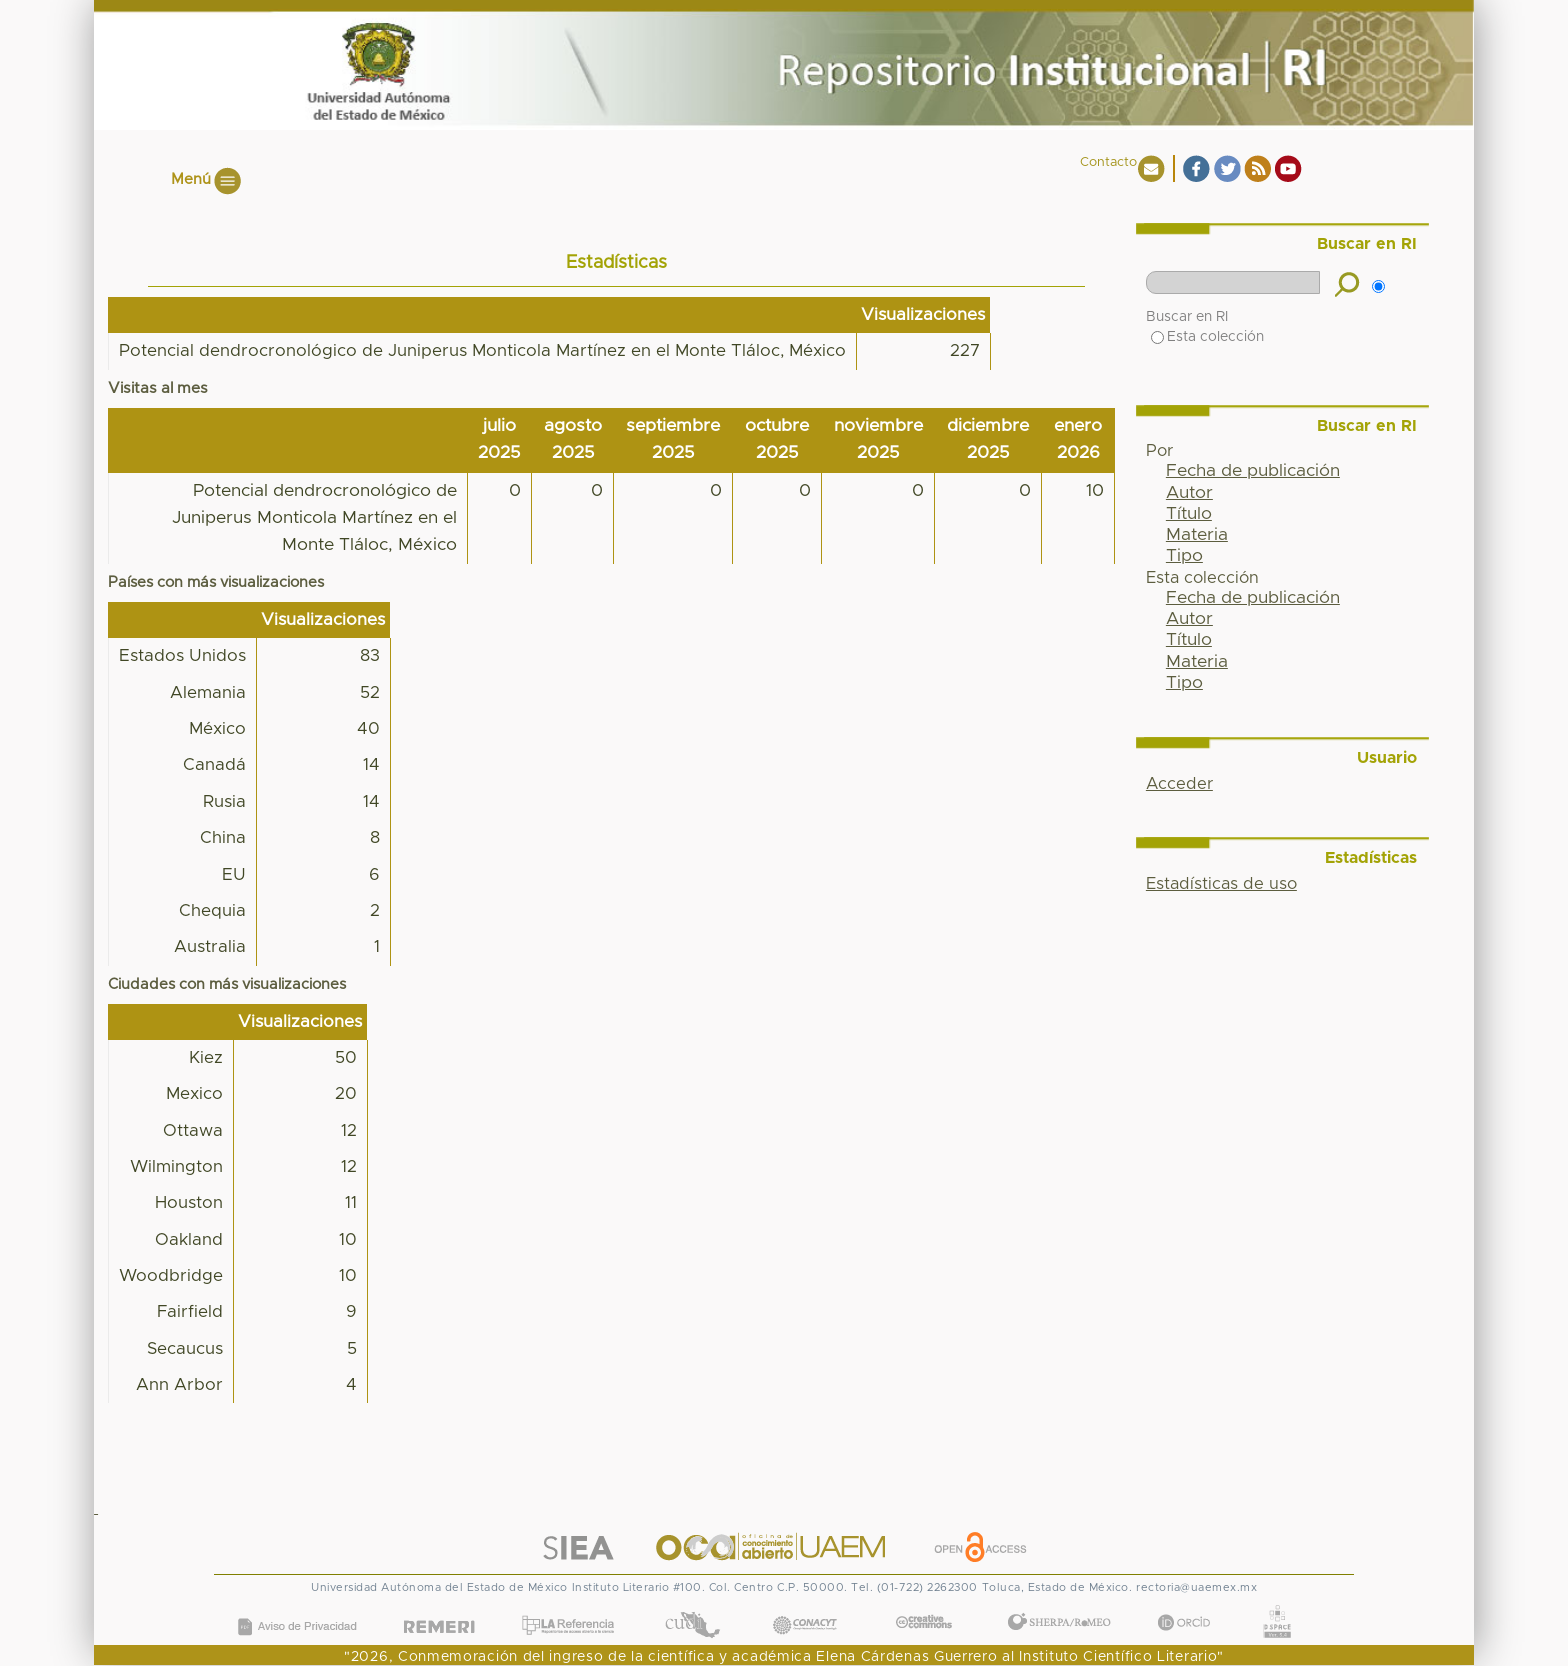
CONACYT (805, 1604)
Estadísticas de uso (1221, 884)
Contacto (1108, 162)
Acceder (1179, 784)
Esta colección (1207, 337)
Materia (1197, 535)
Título (1189, 514)
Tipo (1184, 556)
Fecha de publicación (1253, 471)
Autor (1189, 493)
